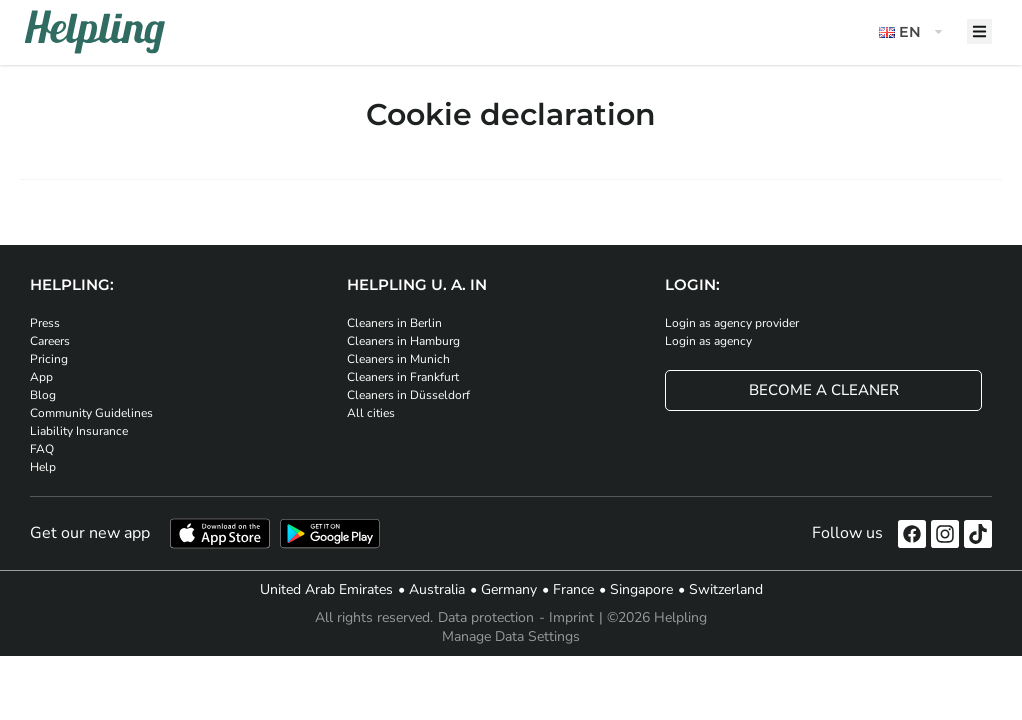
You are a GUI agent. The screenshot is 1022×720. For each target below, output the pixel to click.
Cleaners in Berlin (394, 323)
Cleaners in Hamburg (403, 341)
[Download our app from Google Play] (330, 533)
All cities (371, 413)
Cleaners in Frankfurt (403, 377)
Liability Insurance (79, 431)
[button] (913, 32)
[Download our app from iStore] (220, 533)
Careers (50, 341)
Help (43, 467)
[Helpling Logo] (95, 32)
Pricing (49, 359)
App (41, 377)
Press (45, 323)
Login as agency (708, 341)
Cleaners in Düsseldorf (408, 395)
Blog (43, 395)
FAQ (42, 449)
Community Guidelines (91, 413)
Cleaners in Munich (398, 359)
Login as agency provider (732, 323)
